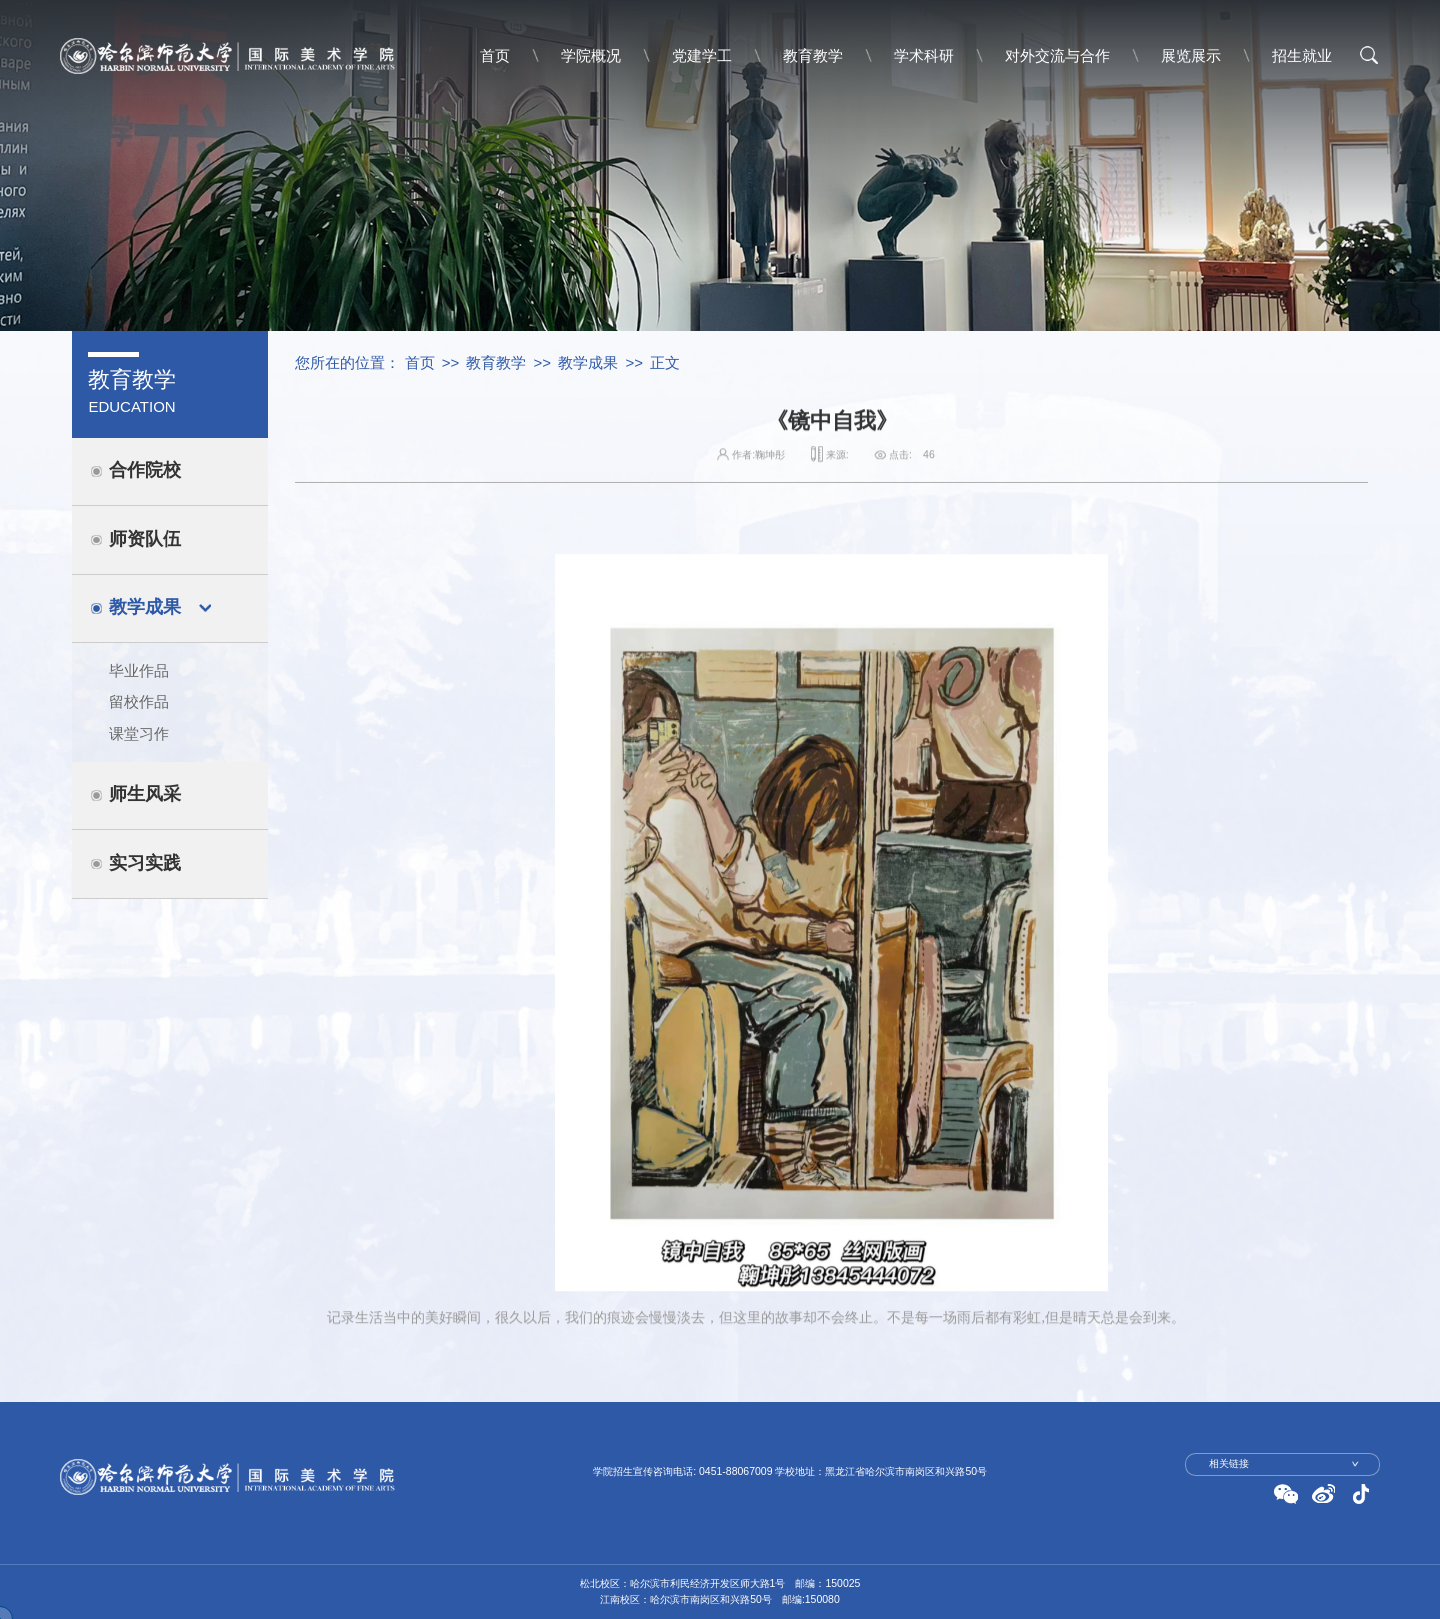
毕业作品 (139, 670)
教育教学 (813, 55)
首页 (495, 55)
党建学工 (702, 55)
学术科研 (924, 55)
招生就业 (1302, 55)
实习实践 (145, 863)
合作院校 (145, 470)
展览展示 (1191, 55)
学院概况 (591, 55)
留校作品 (139, 701)
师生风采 (145, 794)
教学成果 (145, 607)
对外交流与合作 (1057, 55)
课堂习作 (139, 733)
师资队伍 (145, 539)
